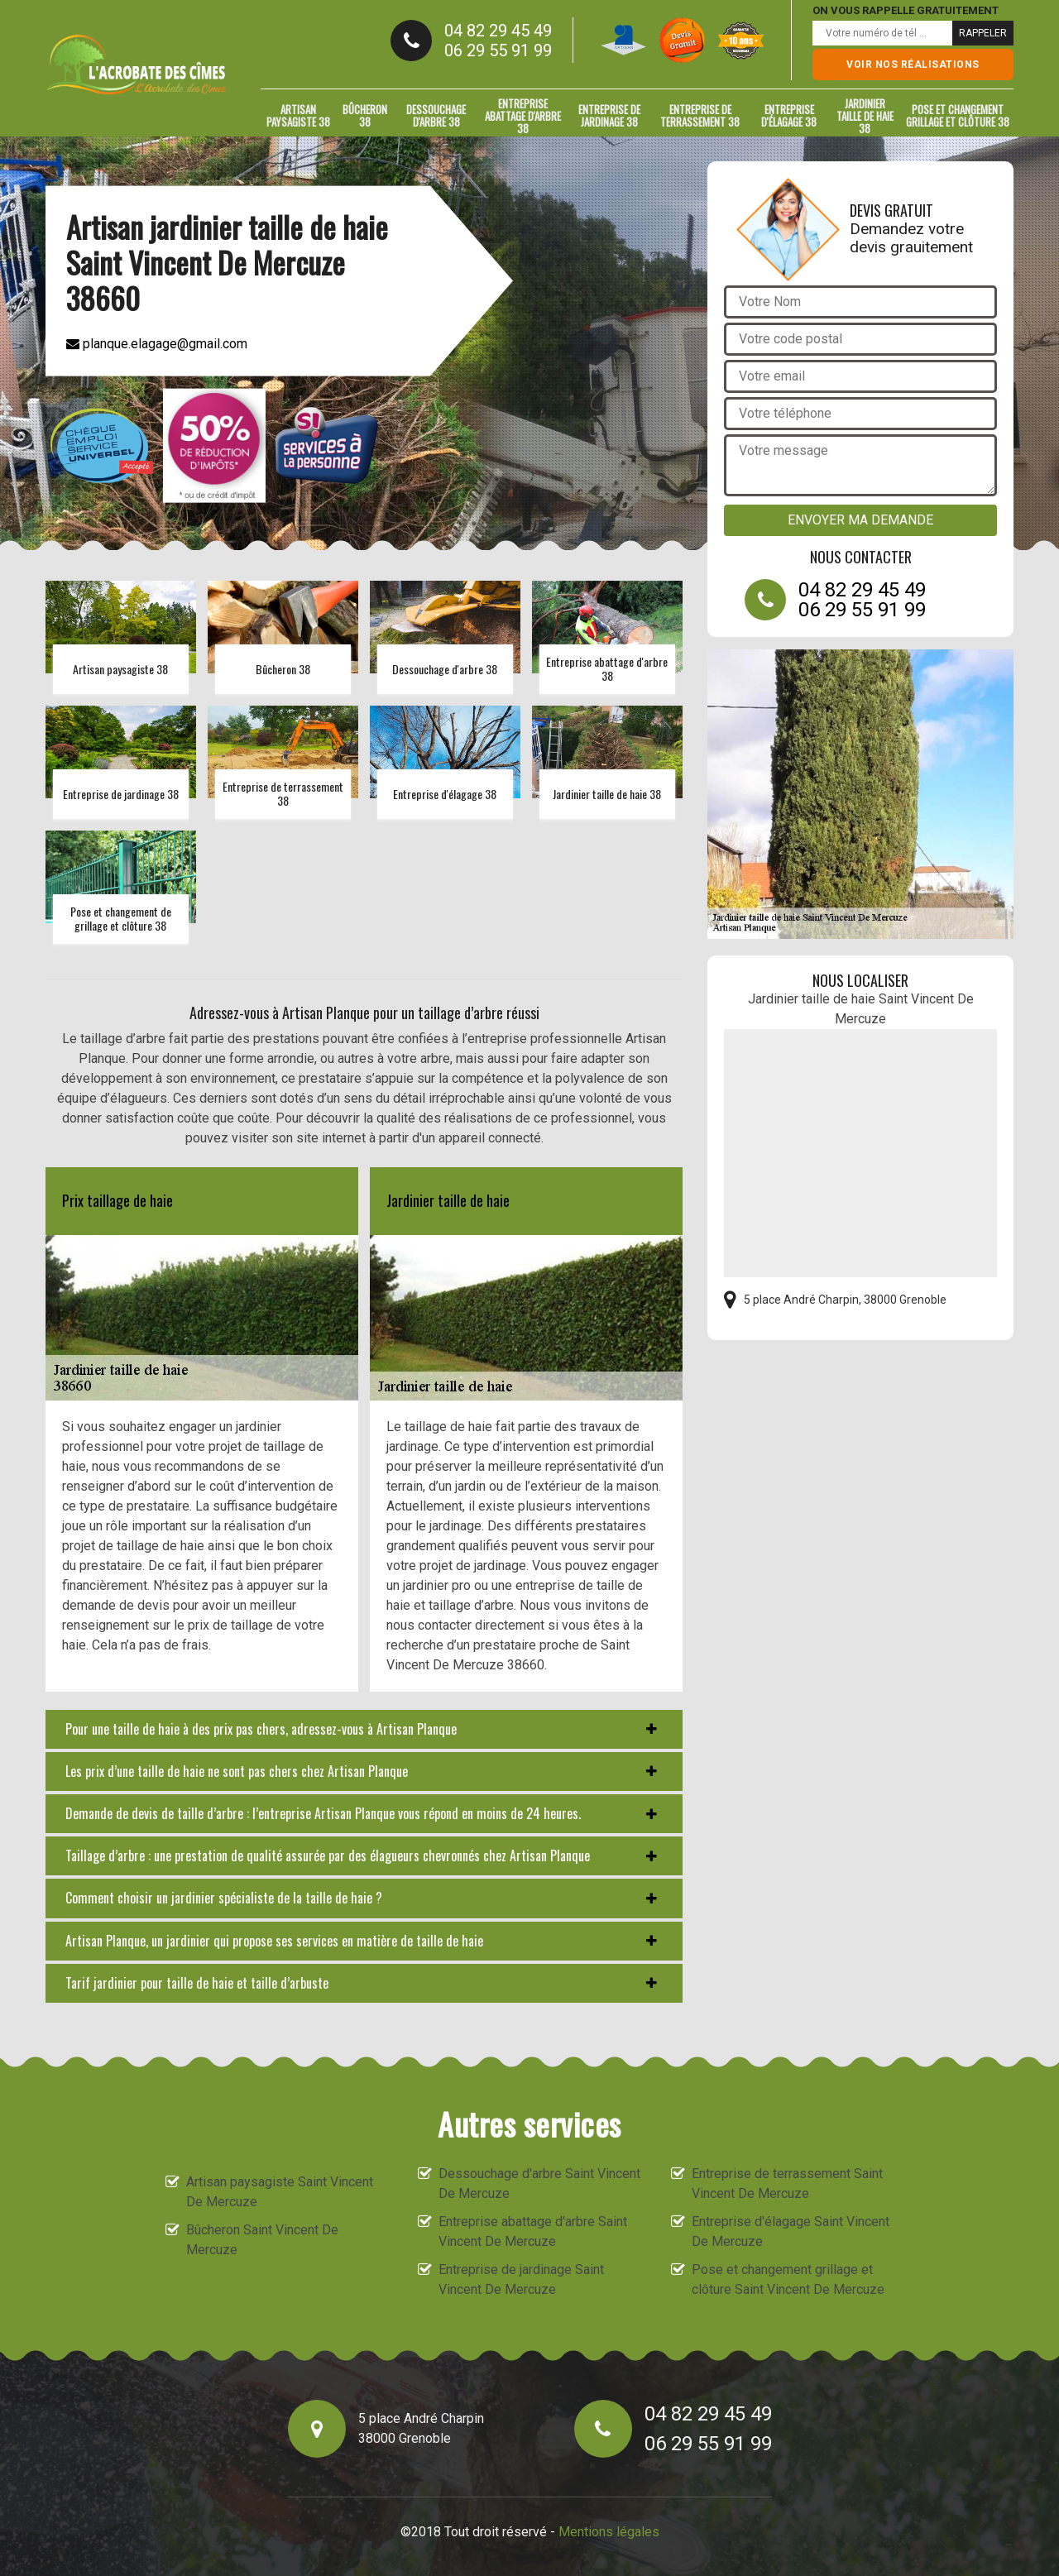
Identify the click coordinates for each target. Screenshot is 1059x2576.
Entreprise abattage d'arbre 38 (523, 115)
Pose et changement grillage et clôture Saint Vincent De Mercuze (788, 2279)
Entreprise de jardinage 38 (609, 115)
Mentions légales (608, 2532)
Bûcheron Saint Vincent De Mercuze (262, 2240)
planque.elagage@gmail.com (156, 344)
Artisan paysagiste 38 (298, 115)
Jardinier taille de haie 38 (865, 115)
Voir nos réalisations (913, 64)
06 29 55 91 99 (498, 50)
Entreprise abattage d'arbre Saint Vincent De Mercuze (532, 2231)
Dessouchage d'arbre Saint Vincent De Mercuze (539, 2183)
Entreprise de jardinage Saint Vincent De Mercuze (521, 2279)
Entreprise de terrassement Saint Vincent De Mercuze (787, 2183)
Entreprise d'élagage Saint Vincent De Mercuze (790, 2231)
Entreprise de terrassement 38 (700, 115)
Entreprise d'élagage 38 (789, 115)
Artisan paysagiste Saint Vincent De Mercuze (279, 2192)
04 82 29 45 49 (498, 31)
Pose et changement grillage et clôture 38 (957, 115)
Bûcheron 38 (365, 115)
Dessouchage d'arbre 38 (436, 115)
